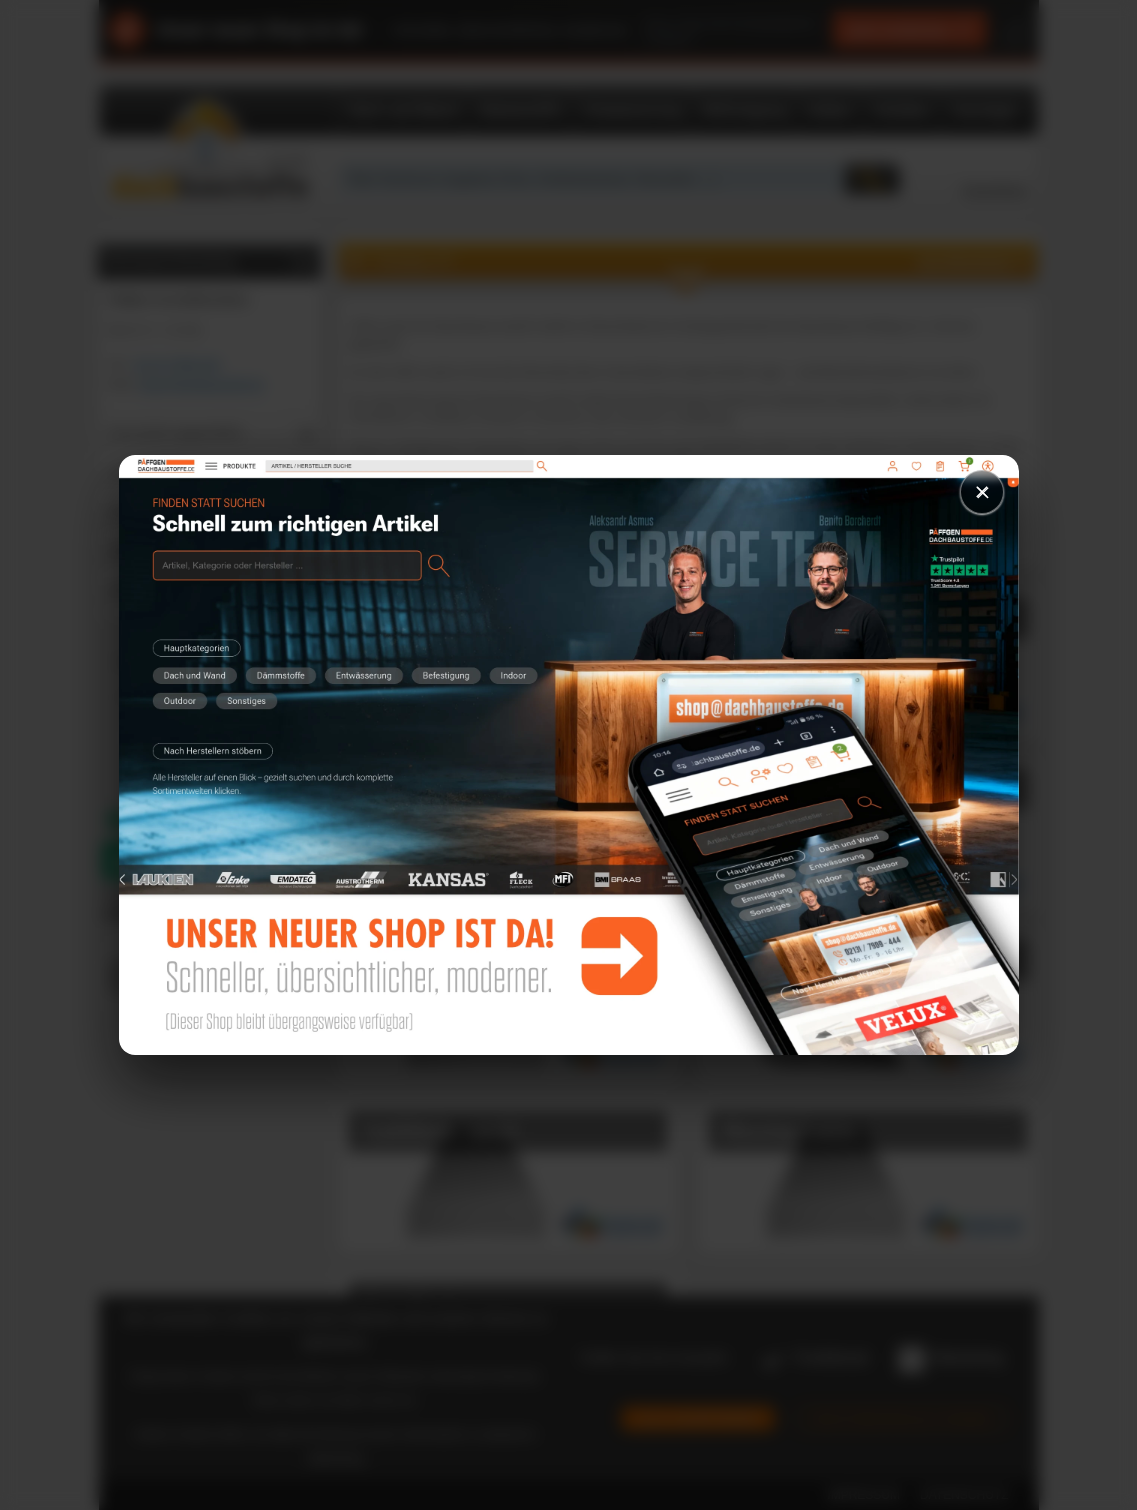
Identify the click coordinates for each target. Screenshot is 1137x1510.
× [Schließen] (981, 491)
